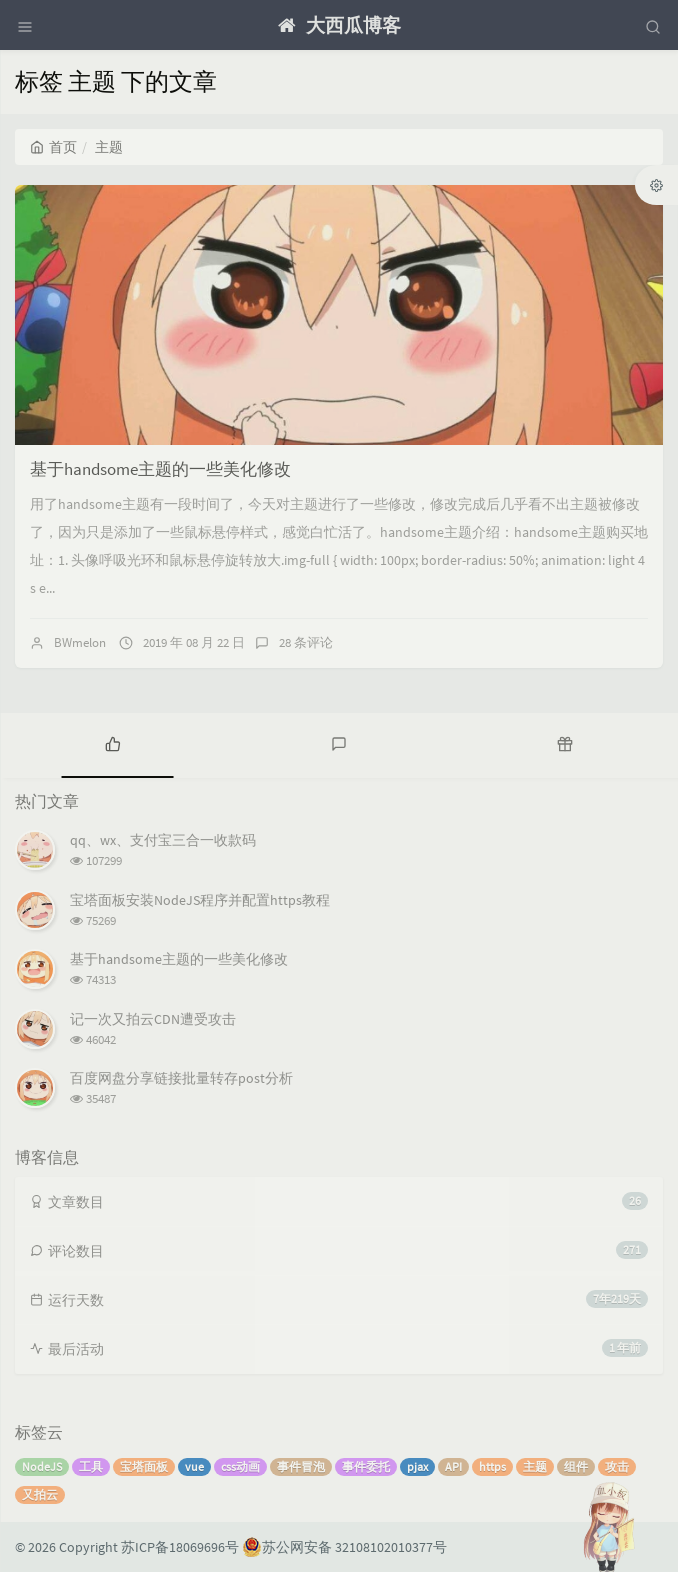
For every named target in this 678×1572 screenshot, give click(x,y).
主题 (535, 1466)
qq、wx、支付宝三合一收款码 (163, 840)
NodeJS (42, 1466)
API (453, 1466)
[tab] (113, 743)
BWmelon (80, 642)
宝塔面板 (144, 1466)
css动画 (240, 1466)
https (492, 1466)
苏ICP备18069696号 (180, 1547)
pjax (417, 1466)
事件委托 (366, 1466)
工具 (91, 1466)
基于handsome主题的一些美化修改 (160, 469)
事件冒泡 (301, 1466)
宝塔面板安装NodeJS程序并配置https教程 (200, 900)
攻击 (617, 1466)
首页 (53, 147)
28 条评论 (306, 642)
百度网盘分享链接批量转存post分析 (181, 1078)
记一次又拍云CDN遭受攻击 (153, 1019)
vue (194, 1466)
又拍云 (40, 1494)
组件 (576, 1466)
